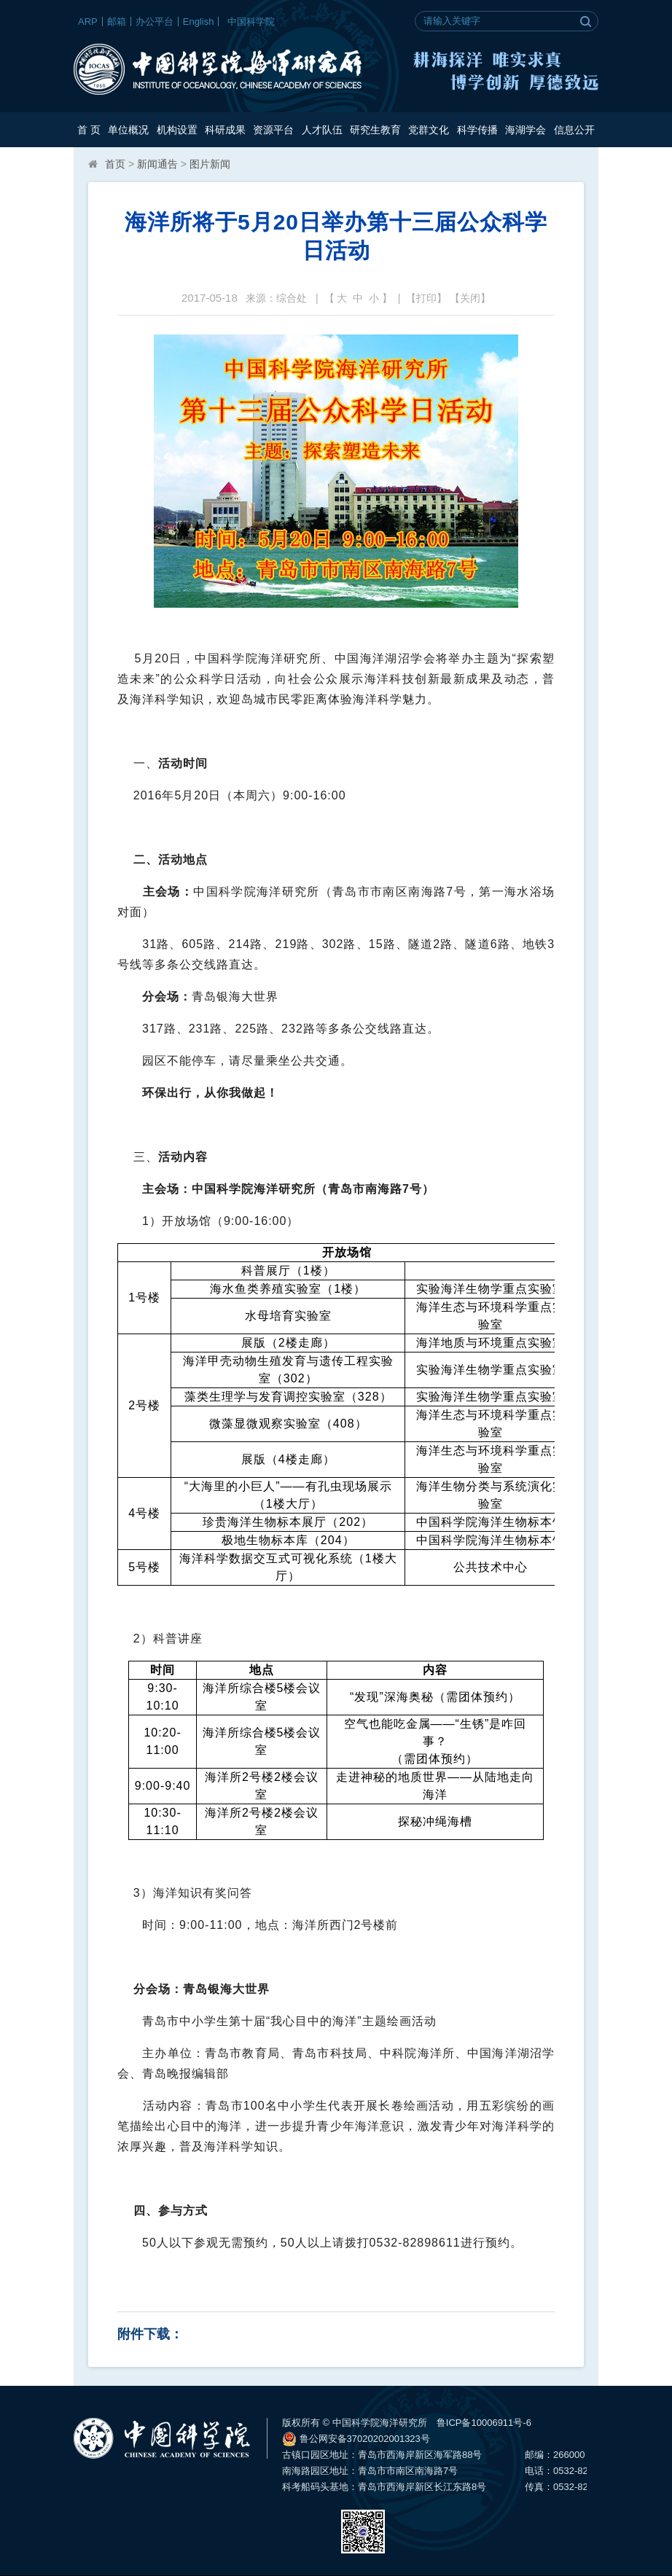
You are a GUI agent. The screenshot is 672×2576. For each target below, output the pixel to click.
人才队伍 (322, 130)
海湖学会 (525, 130)
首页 (115, 164)
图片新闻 (210, 164)
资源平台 (273, 130)
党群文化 (428, 130)
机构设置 (177, 130)
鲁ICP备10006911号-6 (484, 2422)
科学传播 (477, 130)
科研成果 (225, 130)
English (198, 21)
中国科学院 (251, 21)
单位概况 (128, 130)
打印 (426, 298)
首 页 (89, 130)
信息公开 (574, 130)
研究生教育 (375, 130)
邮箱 (116, 21)
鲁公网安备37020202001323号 (356, 2439)
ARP (88, 21)
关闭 (470, 298)
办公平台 (154, 21)
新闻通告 (157, 164)
